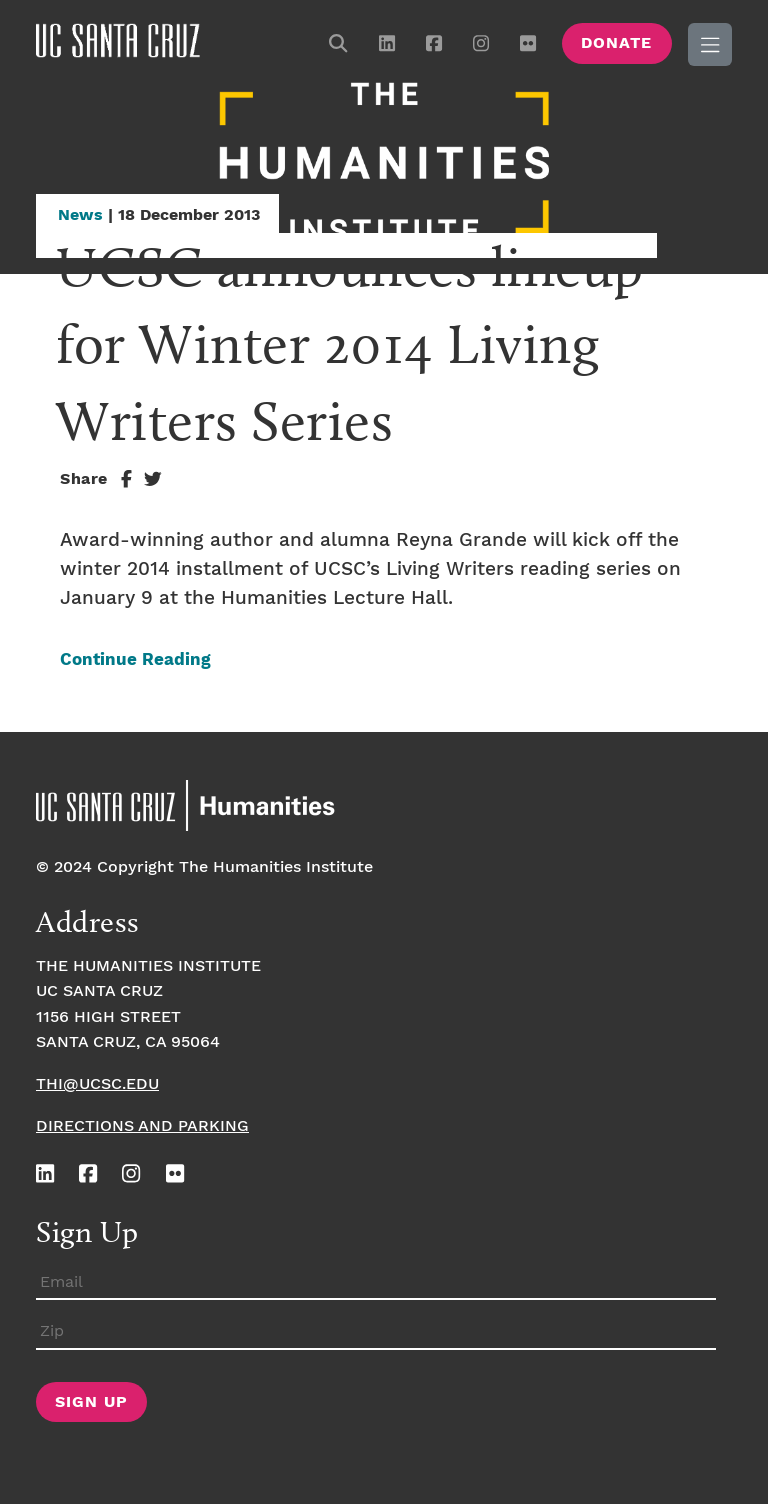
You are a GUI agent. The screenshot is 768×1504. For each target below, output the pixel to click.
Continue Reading (135, 660)
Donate (616, 43)
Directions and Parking (142, 1126)
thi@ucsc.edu (97, 1084)
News (80, 215)
